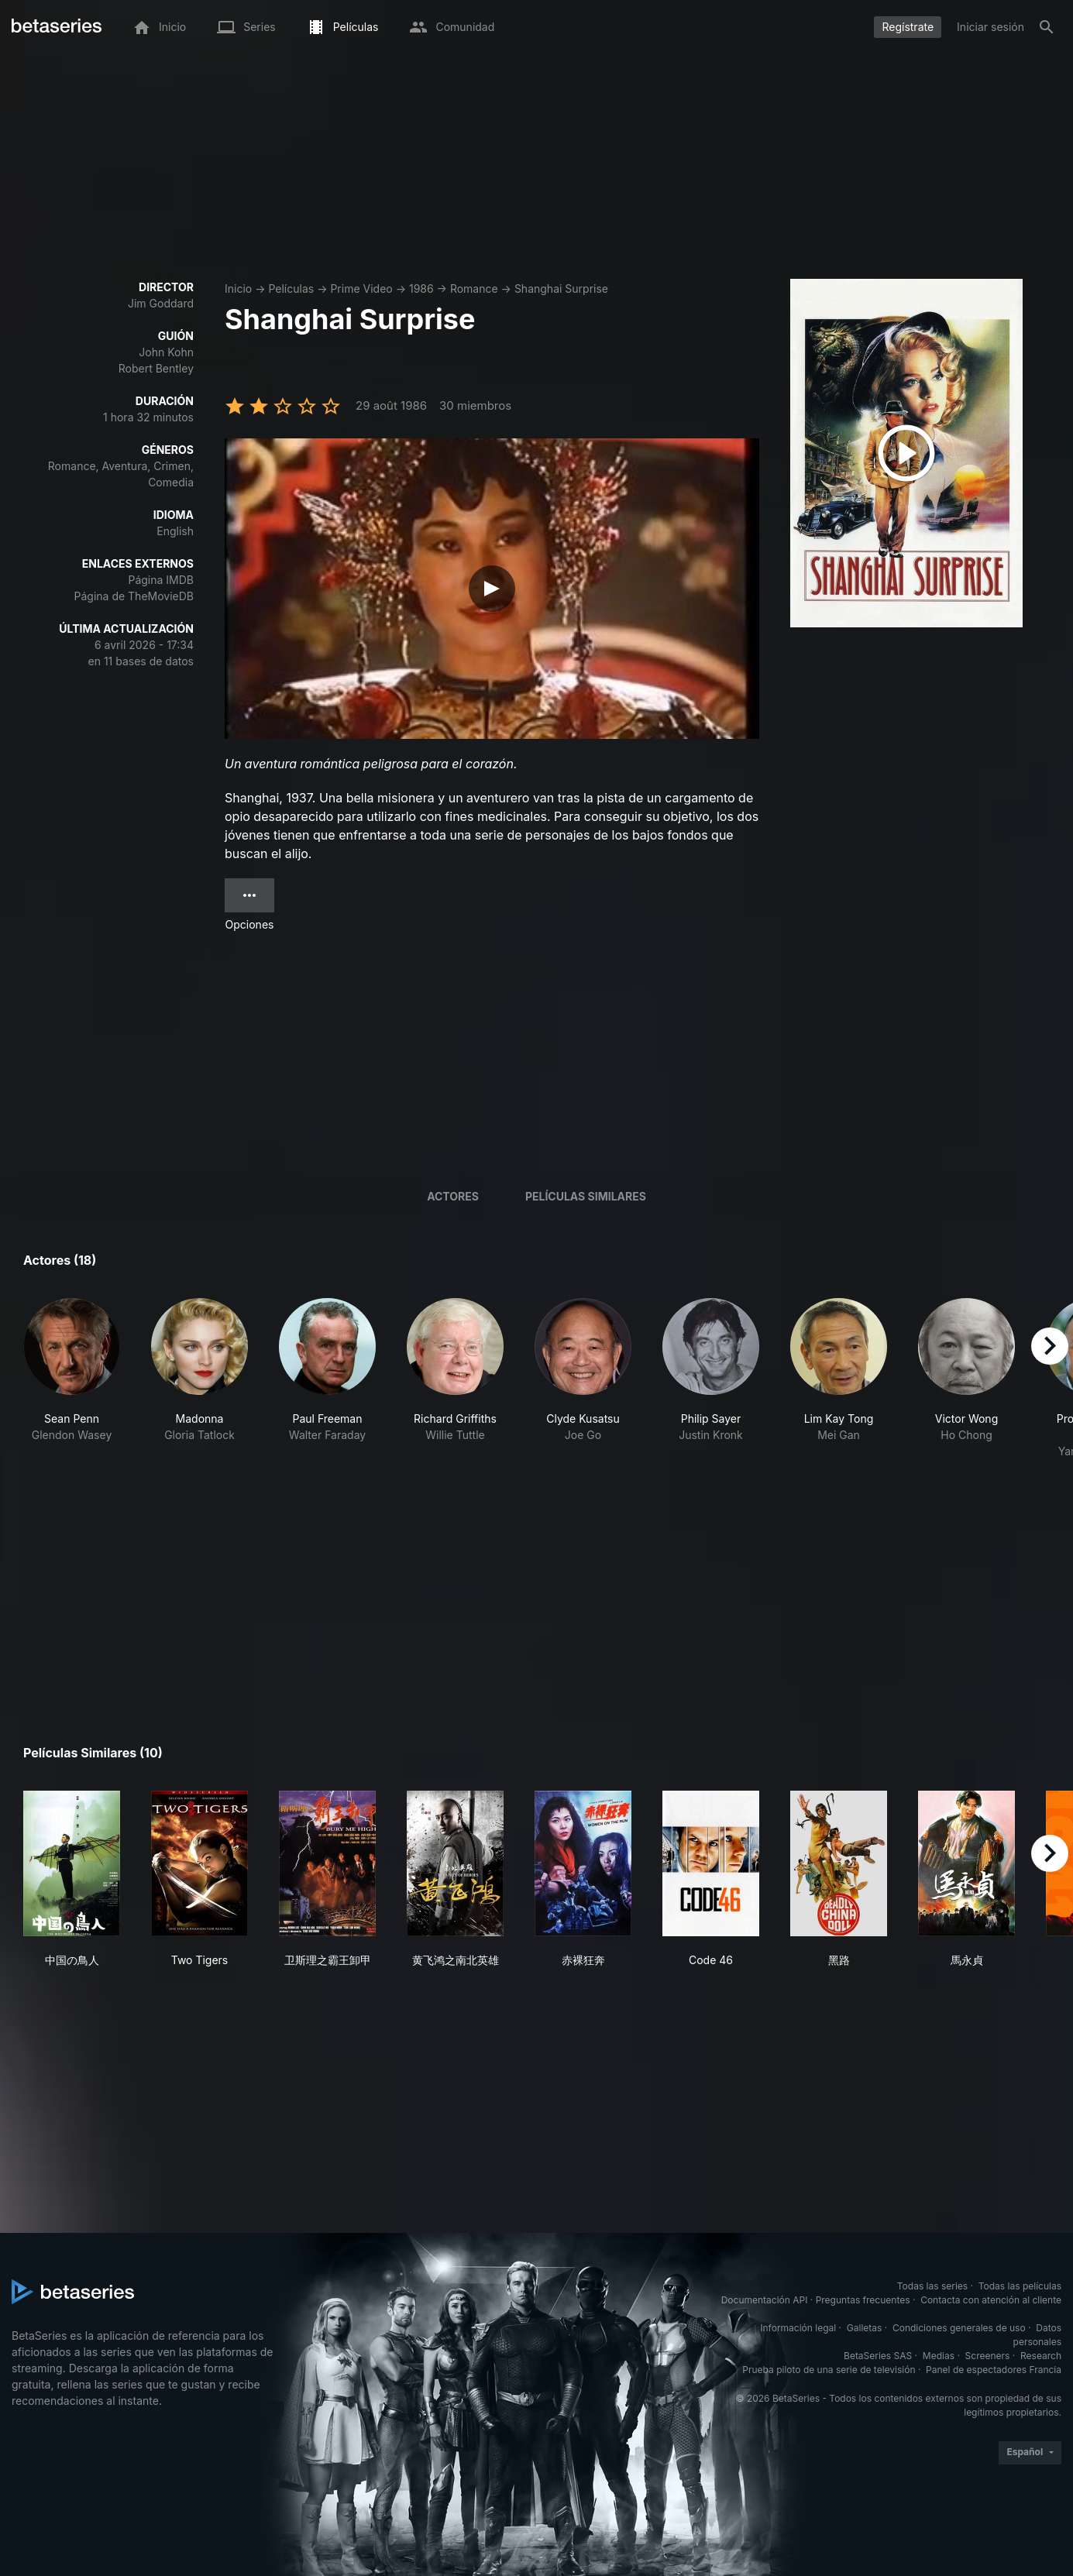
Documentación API (764, 2300)
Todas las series (932, 2286)
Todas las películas (1019, 2286)
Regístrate (908, 26)
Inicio (238, 288)
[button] (71, 1378)
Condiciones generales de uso (959, 2328)
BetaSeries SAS (878, 2355)
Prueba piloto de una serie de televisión (828, 2369)
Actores (453, 1196)
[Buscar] (1046, 27)
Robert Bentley (156, 368)
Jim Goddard (161, 303)
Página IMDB (161, 579)
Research (1040, 2355)
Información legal (798, 2328)
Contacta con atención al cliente (990, 2300)
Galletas (864, 2328)
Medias (938, 2355)
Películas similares (585, 1196)
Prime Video (361, 288)
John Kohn (166, 352)
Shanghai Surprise (561, 288)
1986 (421, 288)
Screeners (987, 2355)
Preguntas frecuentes (863, 2300)
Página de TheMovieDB (134, 596)
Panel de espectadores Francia (993, 2369)
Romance (474, 288)
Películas (291, 288)
